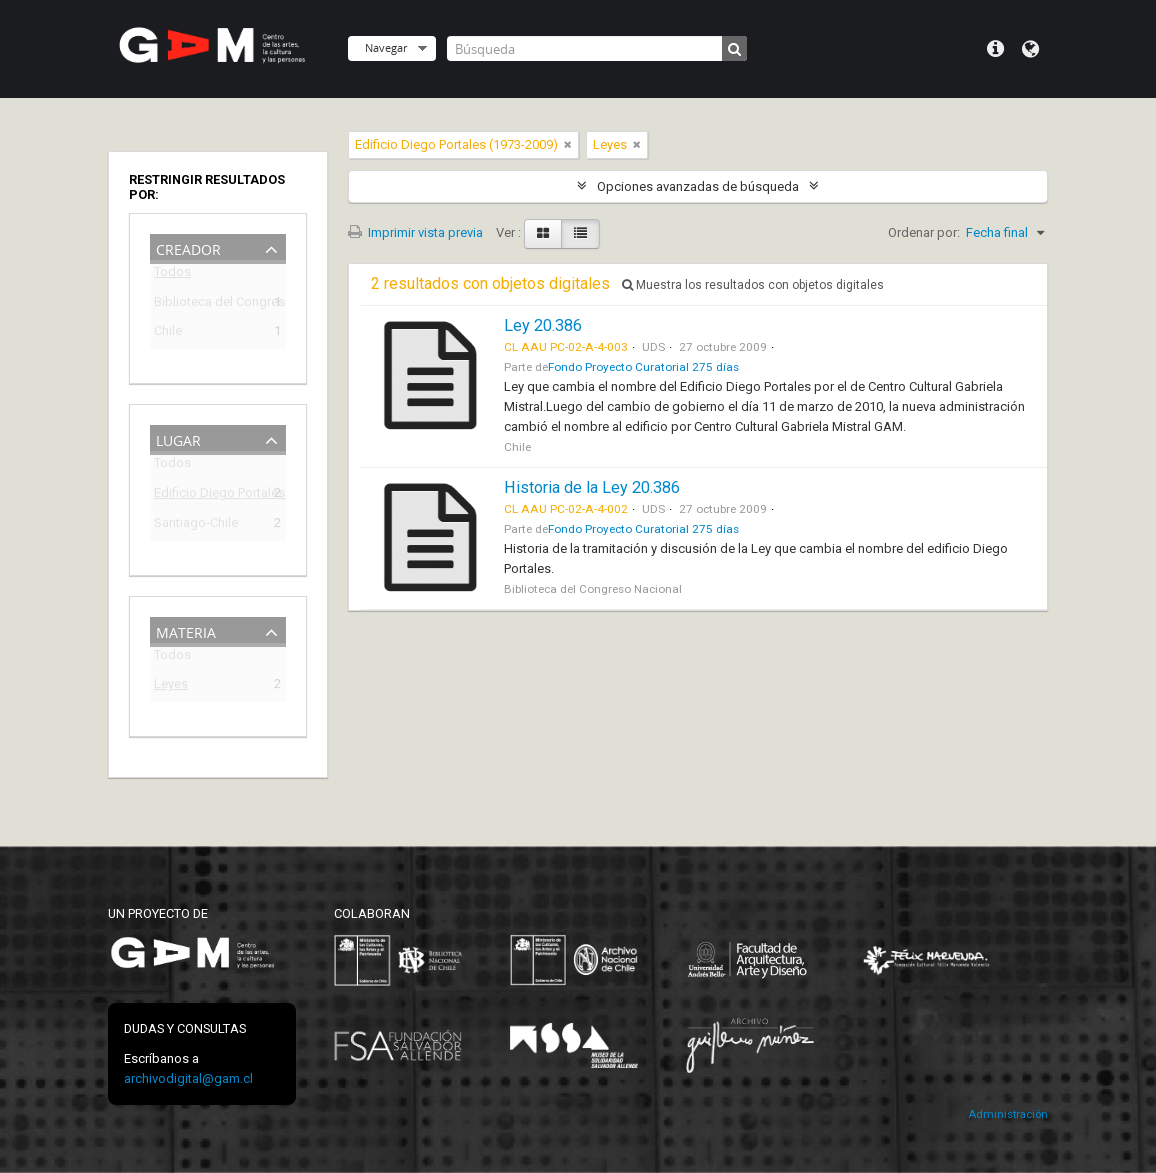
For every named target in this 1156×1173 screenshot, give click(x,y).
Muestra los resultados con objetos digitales (753, 285)
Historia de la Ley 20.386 (592, 487)
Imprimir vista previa (415, 232)
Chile (168, 333)
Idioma (1030, 49)
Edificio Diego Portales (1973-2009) (204, 495)
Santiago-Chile (196, 525)
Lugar (178, 438)
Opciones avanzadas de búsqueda (698, 186)
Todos (172, 275)
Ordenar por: (924, 232)
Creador (188, 247)
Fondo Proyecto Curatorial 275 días (643, 367)
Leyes (171, 686)
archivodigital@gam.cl (188, 1078)
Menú (995, 49)
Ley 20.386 (543, 325)
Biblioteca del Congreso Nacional (204, 304)
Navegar (386, 47)
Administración (1008, 1114)
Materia (186, 630)
